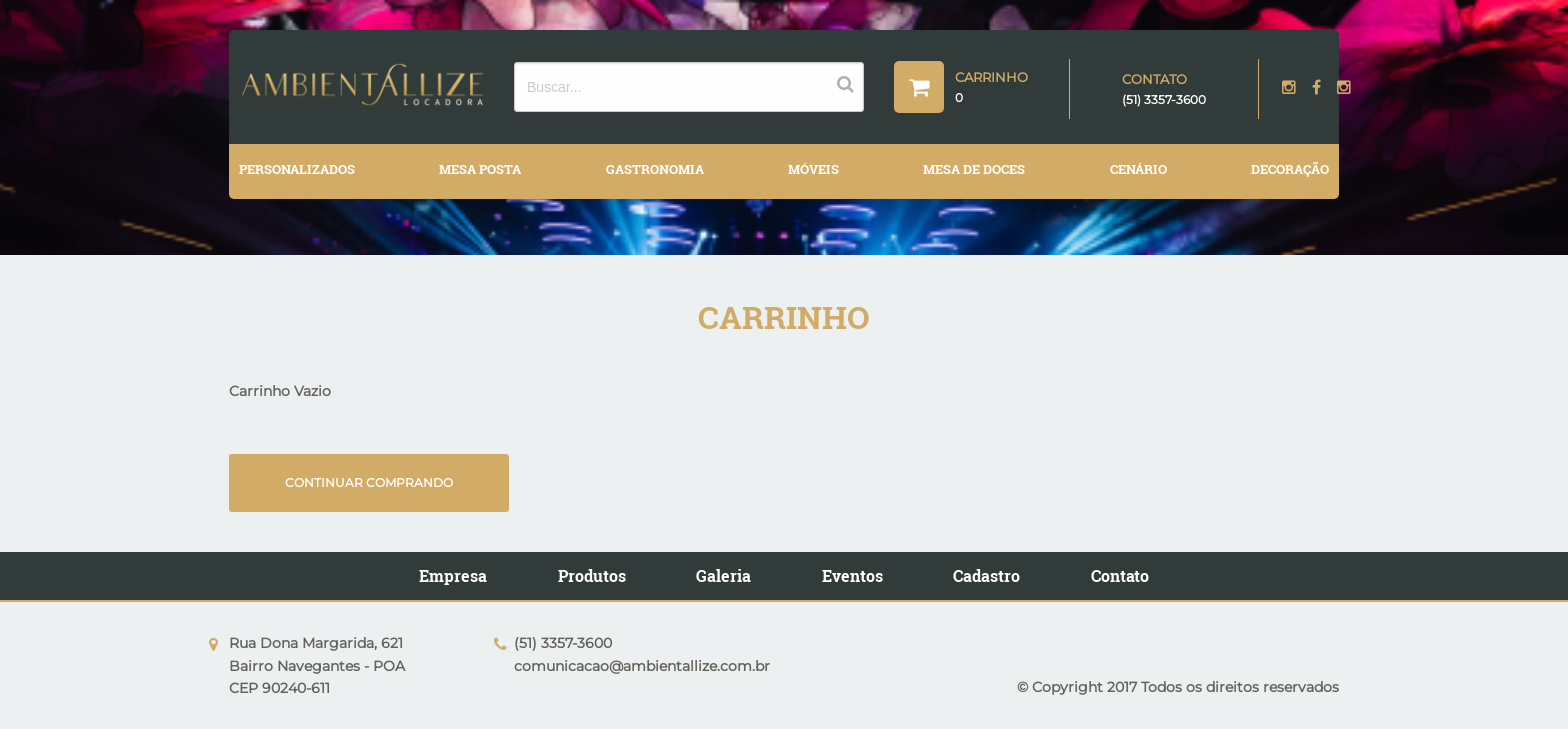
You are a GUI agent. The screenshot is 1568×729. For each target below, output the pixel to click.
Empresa (453, 575)
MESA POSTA (480, 169)
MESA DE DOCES (974, 169)
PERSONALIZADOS (297, 169)
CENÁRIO (1138, 169)
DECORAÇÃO (1290, 169)
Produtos (592, 575)
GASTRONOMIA (655, 169)
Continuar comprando (369, 482)
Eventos (852, 575)
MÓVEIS (813, 169)
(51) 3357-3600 (1164, 99)
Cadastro (986, 575)
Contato (1120, 575)
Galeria (723, 575)
